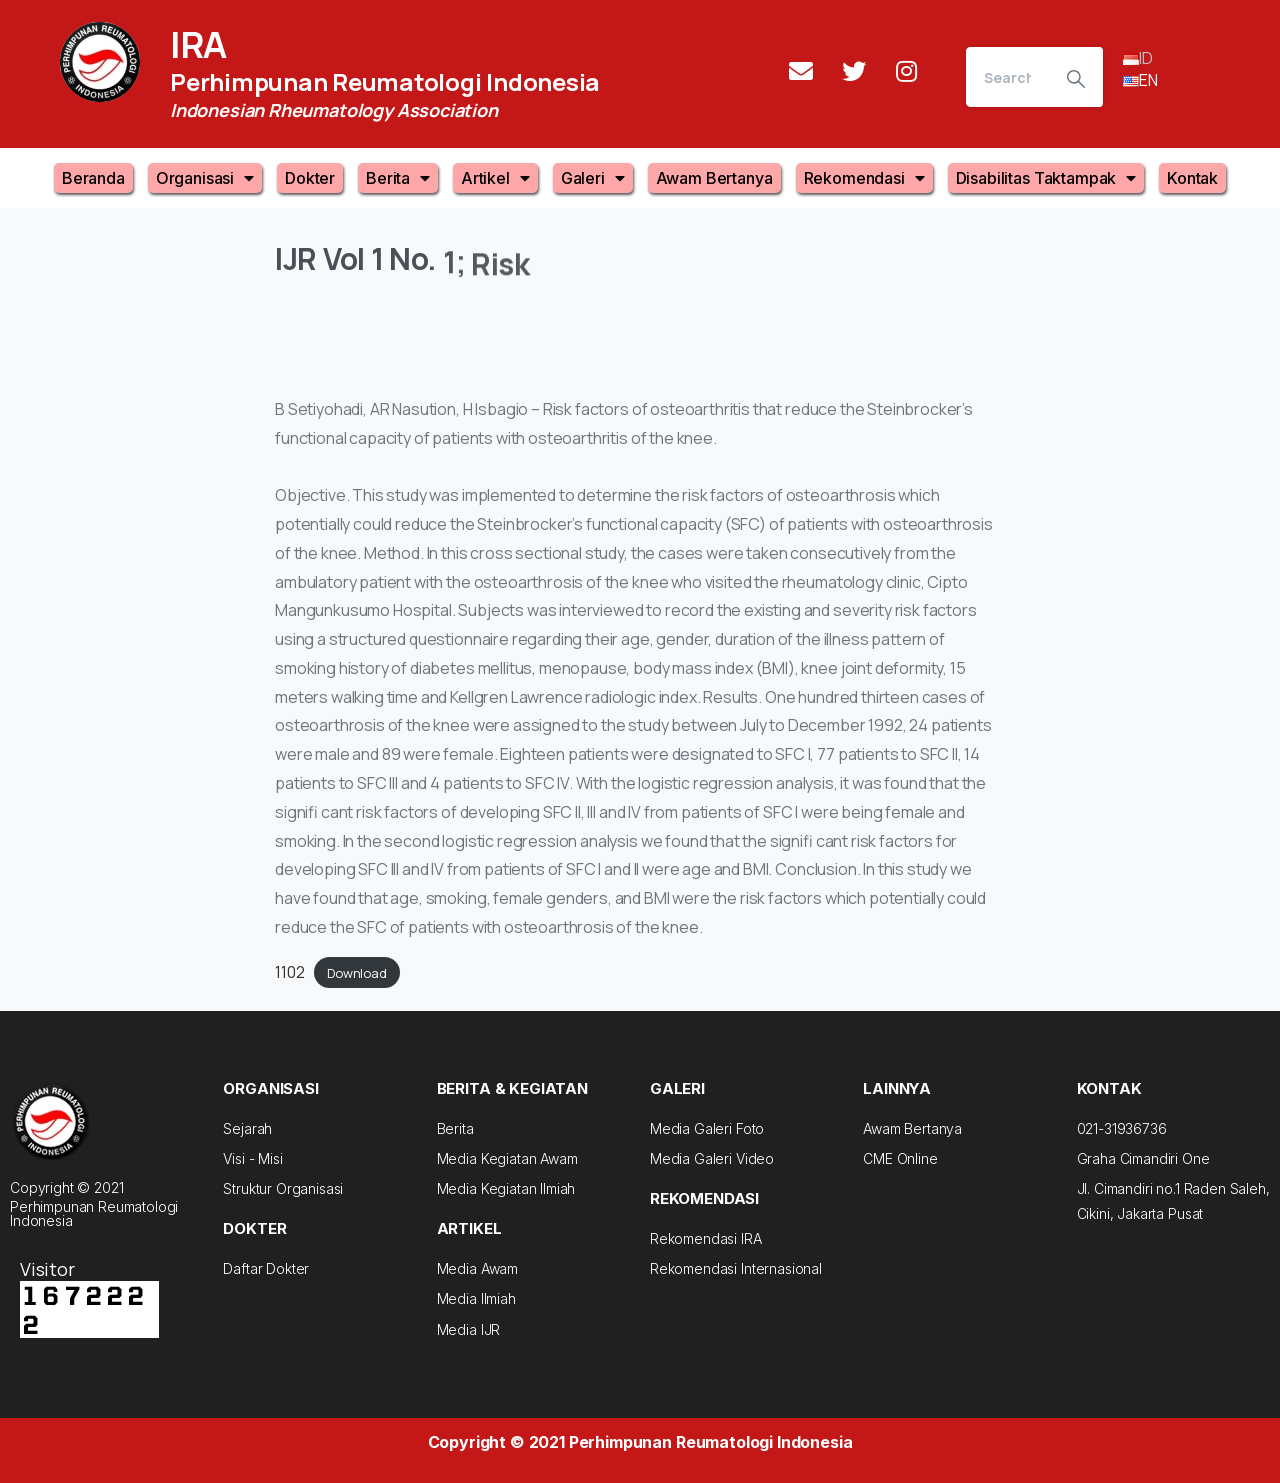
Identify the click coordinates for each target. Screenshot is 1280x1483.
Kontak (1192, 178)
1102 (289, 972)
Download (357, 973)
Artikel (495, 178)
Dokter (310, 178)
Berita (398, 178)
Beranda (93, 178)
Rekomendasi (864, 178)
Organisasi (205, 178)
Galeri (593, 178)
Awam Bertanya (714, 178)
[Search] (1007, 77)
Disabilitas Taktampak (1046, 178)
